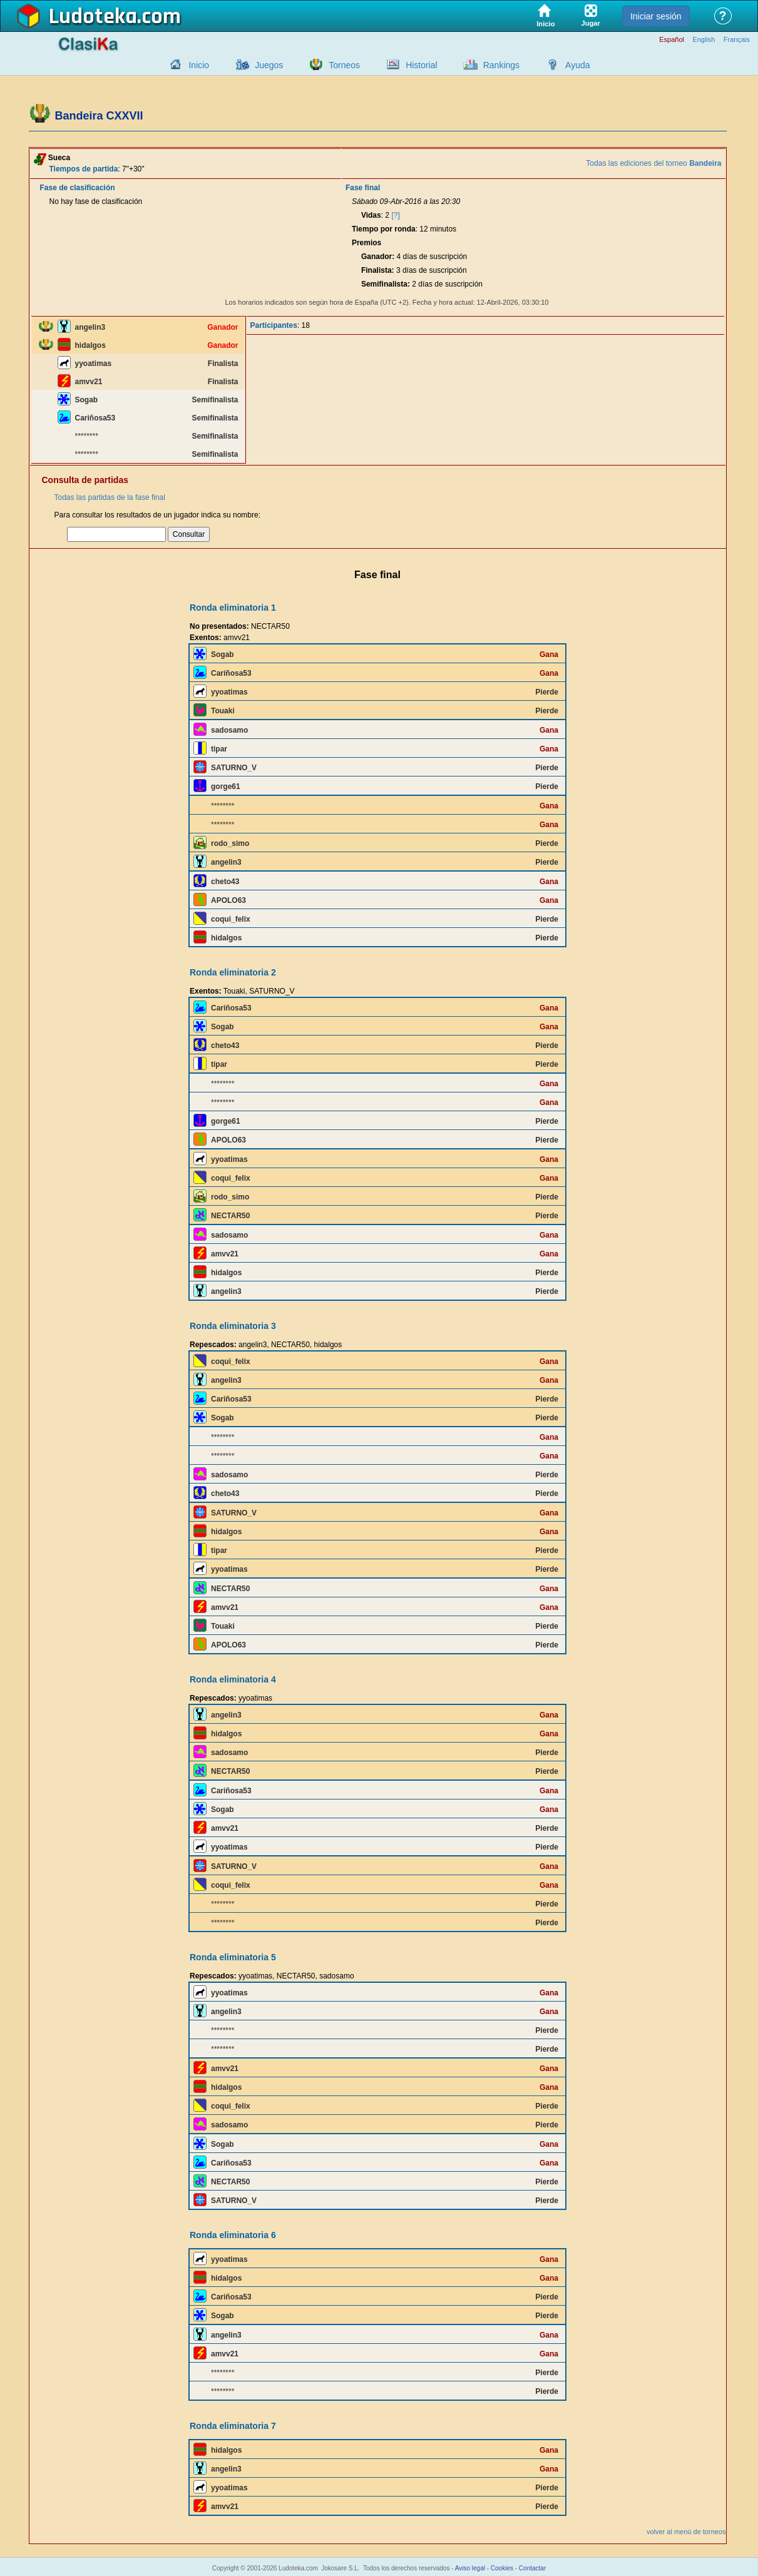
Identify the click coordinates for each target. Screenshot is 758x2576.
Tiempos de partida (83, 169)
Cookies (502, 2568)
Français (737, 39)
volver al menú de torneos (686, 2531)
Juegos (269, 65)
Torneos (344, 65)
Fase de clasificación (77, 187)
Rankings (501, 65)
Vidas (371, 215)
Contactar (532, 2568)
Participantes (273, 325)
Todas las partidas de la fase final (109, 497)
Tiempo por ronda (384, 229)
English (703, 39)
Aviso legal (470, 2568)
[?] (395, 215)
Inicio (198, 65)
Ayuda (577, 65)
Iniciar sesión (656, 16)
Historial (422, 65)
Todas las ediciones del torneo (653, 163)
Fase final (363, 187)
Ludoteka (93, 17)
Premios (366, 242)
